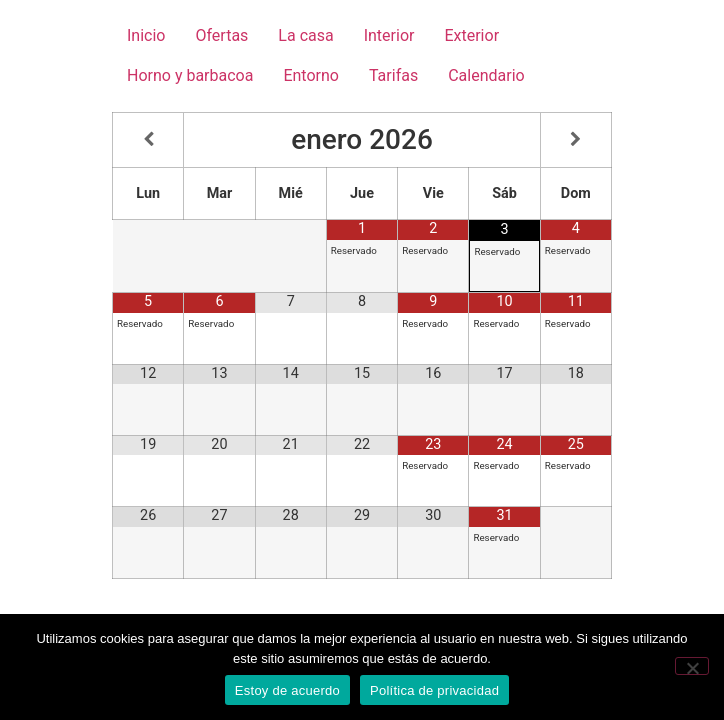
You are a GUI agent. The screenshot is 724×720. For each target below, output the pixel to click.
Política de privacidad (434, 690)
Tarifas (393, 75)
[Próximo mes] (576, 139)
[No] (692, 666)
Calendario (486, 75)
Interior (389, 35)
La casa (305, 35)
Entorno (311, 75)
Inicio (146, 35)
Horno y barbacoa (190, 75)
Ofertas (221, 35)
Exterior (471, 35)
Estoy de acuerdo (287, 690)
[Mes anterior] (148, 139)
